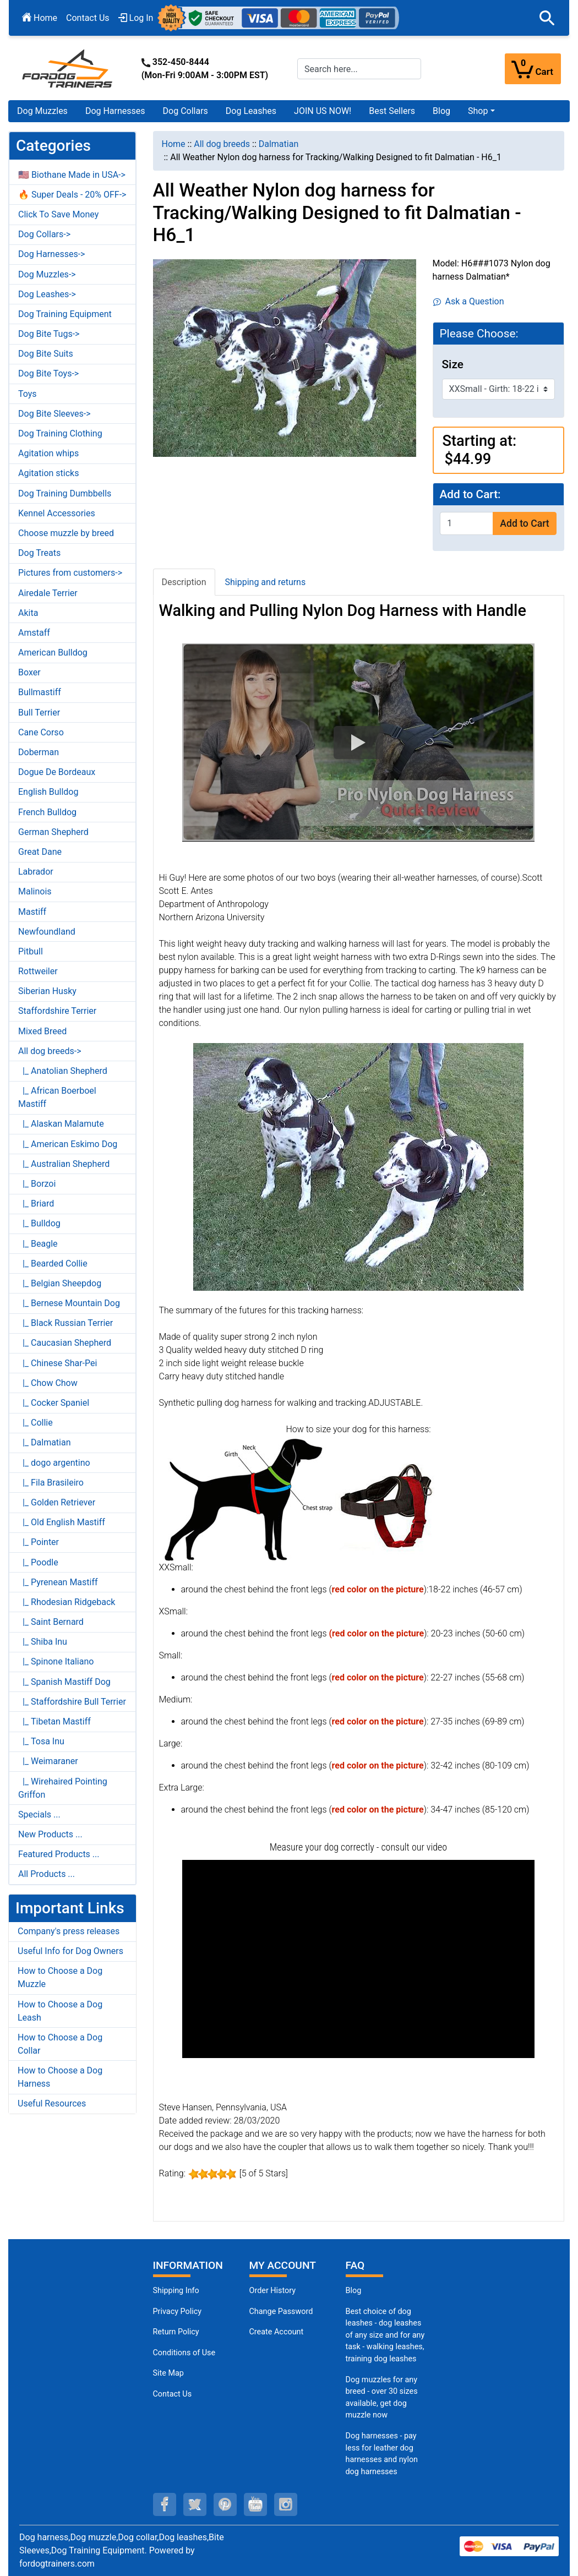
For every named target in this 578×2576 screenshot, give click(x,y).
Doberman (38, 752)
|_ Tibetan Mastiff (54, 1721)
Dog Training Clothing (60, 433)
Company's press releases (68, 1931)
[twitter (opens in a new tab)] (195, 2504)
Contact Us (88, 18)
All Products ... (46, 1874)
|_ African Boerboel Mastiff (57, 1097)
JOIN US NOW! (322, 111)
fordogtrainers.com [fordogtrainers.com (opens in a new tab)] (57, 2563)
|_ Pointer (38, 1542)
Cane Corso (41, 732)
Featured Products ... (59, 1854)
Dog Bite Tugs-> (48, 334)
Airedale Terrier (48, 593)
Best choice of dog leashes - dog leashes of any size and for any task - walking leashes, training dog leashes (385, 2335)
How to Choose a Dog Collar (60, 2044)
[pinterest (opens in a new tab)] (225, 2504)
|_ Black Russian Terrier (65, 1323)
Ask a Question (468, 301)
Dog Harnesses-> (51, 254)
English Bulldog (48, 792)
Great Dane (40, 852)
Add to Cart (524, 523)
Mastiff (32, 912)
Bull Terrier (39, 712)
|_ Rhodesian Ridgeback (66, 1602)
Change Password (281, 2311)
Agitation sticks (48, 473)
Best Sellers (392, 111)
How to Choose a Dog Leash (60, 2011)
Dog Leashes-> (47, 294)
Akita (28, 613)
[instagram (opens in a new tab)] (286, 2504)
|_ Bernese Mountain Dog (69, 1303)
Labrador (35, 871)
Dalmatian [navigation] (279, 144)
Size (453, 364)
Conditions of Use (184, 2352)
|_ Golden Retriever (56, 1502)
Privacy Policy (177, 2311)
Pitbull (30, 951)
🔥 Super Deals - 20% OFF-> (72, 194)
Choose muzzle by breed (66, 533)
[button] (547, 18)
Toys (27, 394)
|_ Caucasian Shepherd (64, 1343)
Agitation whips (48, 453)
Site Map (168, 2373)
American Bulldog (53, 652)
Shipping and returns (265, 582)
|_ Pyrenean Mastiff (58, 1582)
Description (184, 582)
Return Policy (176, 2332)
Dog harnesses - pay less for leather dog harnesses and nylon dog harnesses (382, 2453)
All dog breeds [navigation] (222, 144)
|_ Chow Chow (48, 1383)
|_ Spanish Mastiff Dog (64, 1682)
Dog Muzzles (42, 111)
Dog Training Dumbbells (64, 493)
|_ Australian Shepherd (64, 1164)
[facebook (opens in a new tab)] (165, 2504)
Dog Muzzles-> (47, 274)
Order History (272, 2290)
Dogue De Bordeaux (56, 772)
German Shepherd (53, 832)
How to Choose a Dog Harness (60, 2077)
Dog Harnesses (115, 111)
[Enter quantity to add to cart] (466, 523)
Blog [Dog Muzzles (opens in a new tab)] (354, 2290)
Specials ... (39, 1814)
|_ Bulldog (39, 1223)
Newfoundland (46, 931)
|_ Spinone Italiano (56, 1661)
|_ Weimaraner (48, 1761)
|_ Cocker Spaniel (53, 1403)
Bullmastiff (39, 692)
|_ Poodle (38, 1562)
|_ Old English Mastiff (61, 1522)
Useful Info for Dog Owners (70, 1951)
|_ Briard (36, 1203)
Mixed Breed (42, 1031)
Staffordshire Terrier (57, 1011)
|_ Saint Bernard (51, 1622)
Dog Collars (185, 111)
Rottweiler (38, 971)
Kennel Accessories (56, 513)
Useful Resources (52, 2103)
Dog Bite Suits (45, 353)
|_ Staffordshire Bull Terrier (72, 1701)
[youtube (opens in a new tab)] (255, 2504)
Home (39, 18)
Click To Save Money (58, 214)
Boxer (29, 672)
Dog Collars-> (44, 234)
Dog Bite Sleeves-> (54, 413)
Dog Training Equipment (65, 314)
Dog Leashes (251, 111)
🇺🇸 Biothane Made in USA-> (72, 175)
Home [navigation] (174, 144)
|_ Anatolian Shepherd (62, 1071)
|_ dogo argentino (54, 1463)
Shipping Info (176, 2290)
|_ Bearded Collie (53, 1263)
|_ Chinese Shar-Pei (57, 1363)
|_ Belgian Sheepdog (59, 1283)
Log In (136, 18)
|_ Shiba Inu (42, 1641)
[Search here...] (359, 68)
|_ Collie (35, 1422)
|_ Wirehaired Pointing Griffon (62, 1788)
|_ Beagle (38, 1243)
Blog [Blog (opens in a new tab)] (441, 111)
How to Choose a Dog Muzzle (60, 1977)
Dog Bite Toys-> (48, 373)
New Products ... (50, 1834)
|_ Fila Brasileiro (51, 1482)
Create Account (276, 2332)
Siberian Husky (47, 991)
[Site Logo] (68, 68)
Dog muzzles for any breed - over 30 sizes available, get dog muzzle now (382, 2397)
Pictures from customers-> (70, 572)
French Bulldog (47, 812)
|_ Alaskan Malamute (61, 1123)
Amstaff (34, 632)
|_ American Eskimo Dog (67, 1144)
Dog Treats (39, 553)
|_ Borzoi (37, 1183)
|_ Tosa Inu (41, 1741)
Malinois (35, 891)
